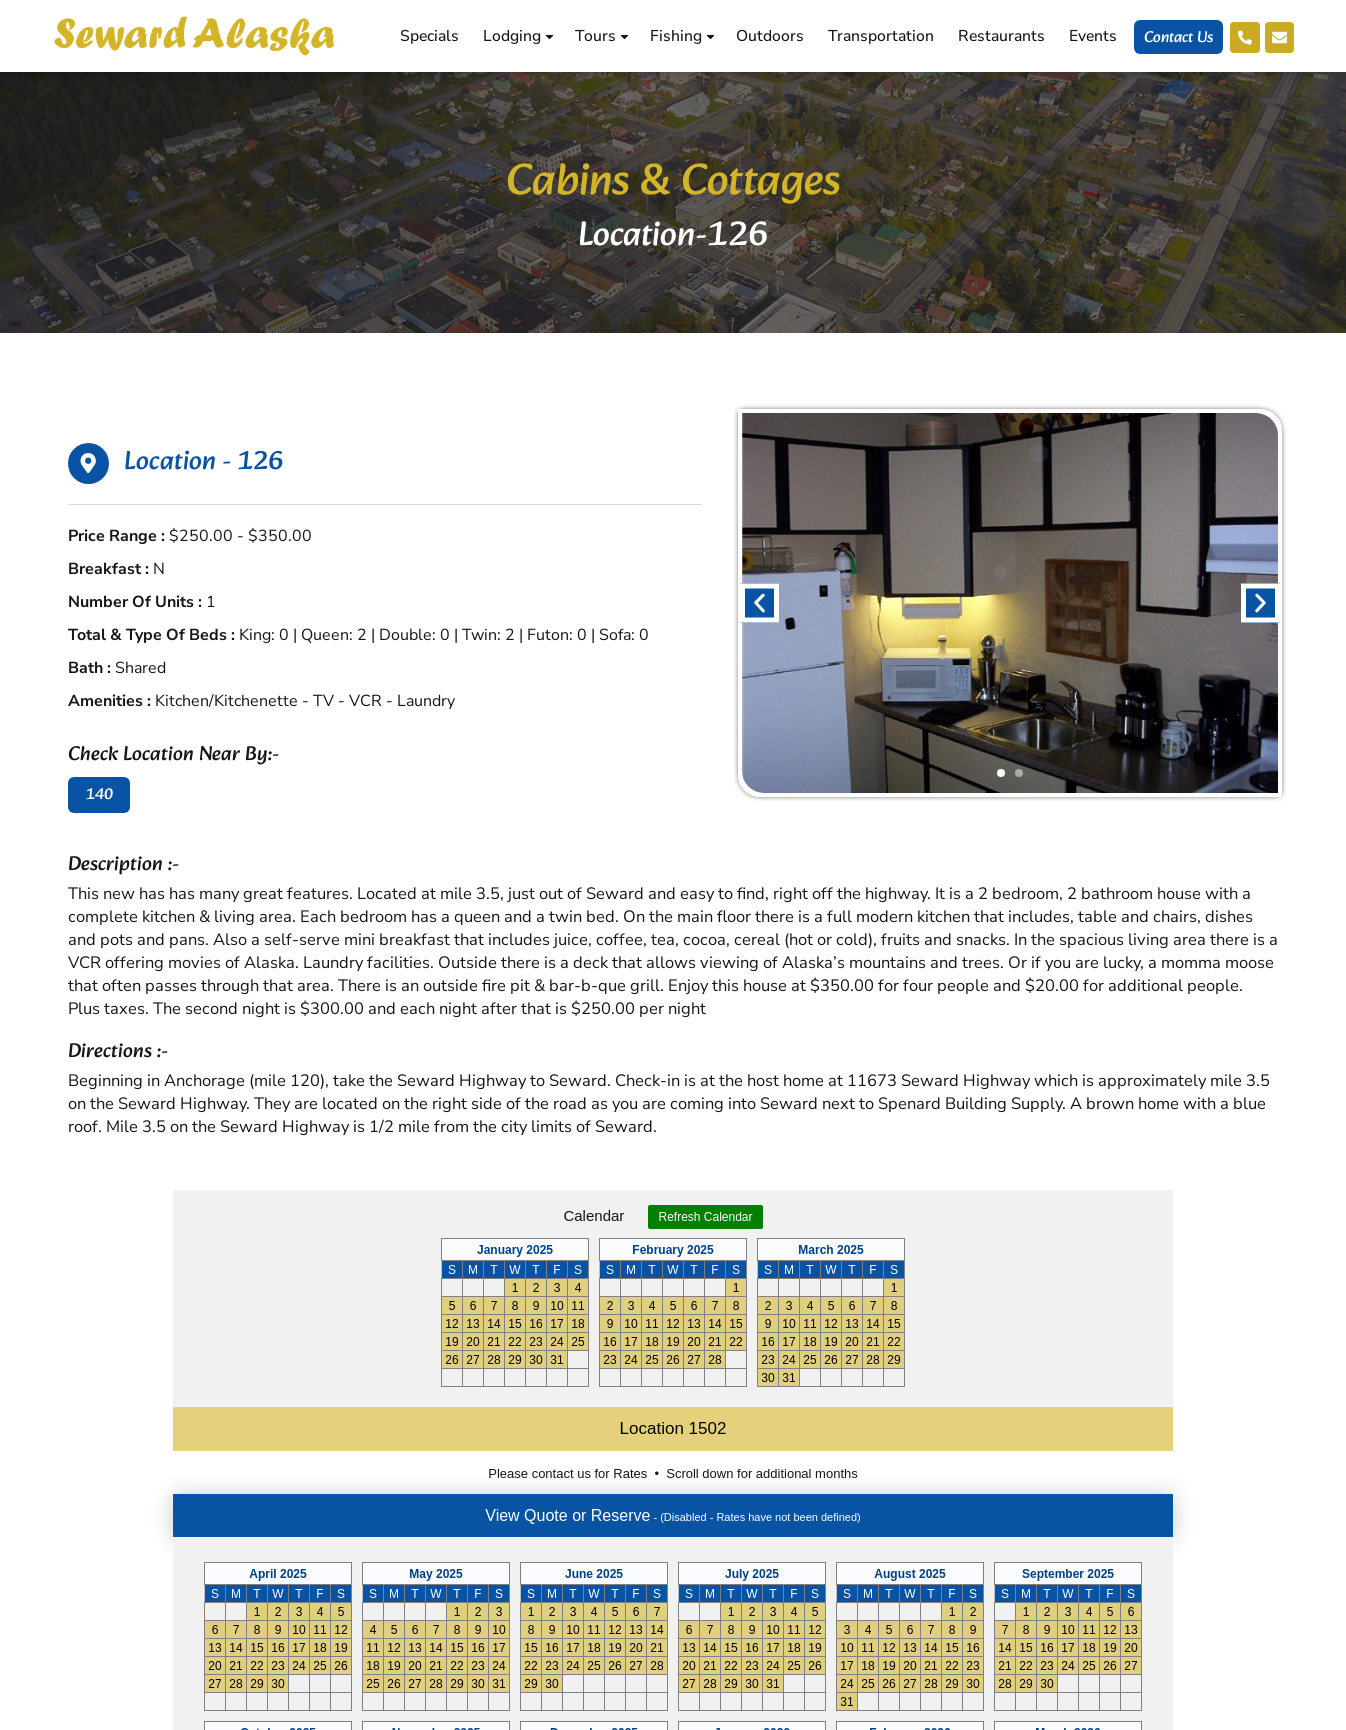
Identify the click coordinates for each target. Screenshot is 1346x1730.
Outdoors (768, 36)
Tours (601, 36)
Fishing (681, 36)
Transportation (879, 36)
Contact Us (1176, 38)
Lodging (517, 36)
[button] (759, 602)
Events (1091, 36)
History (807, 1543)
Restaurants (999, 36)
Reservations (828, 1459)
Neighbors (818, 1515)
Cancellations (830, 1571)
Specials (427, 36)
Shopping (815, 1487)
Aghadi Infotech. (1241, 1713)
